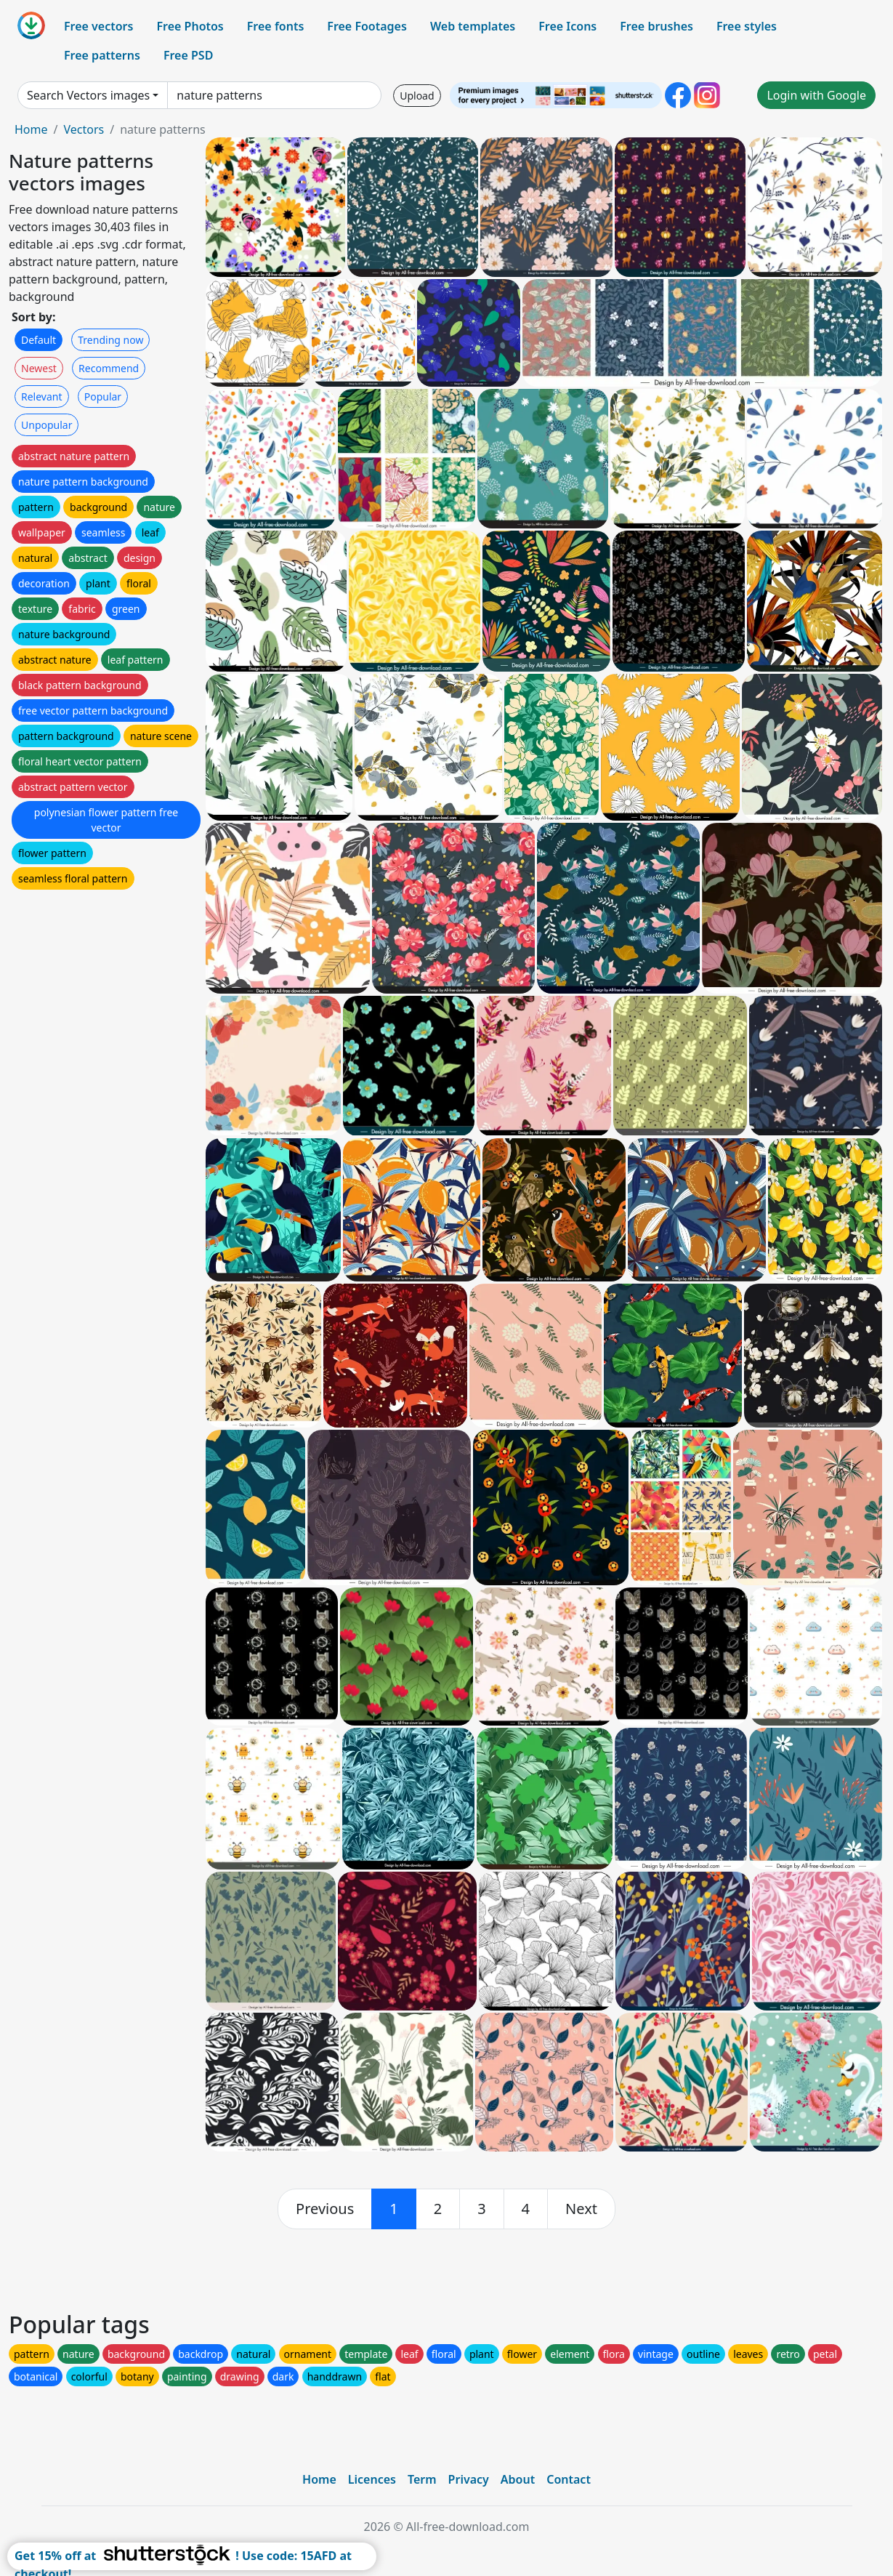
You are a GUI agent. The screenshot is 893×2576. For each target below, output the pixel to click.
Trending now (110, 340)
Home (31, 129)
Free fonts (275, 26)
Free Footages (367, 26)
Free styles (746, 26)
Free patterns (102, 55)
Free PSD (188, 55)
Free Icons (567, 26)
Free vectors (98, 26)
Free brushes (656, 26)
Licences (372, 2479)
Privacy (468, 2479)
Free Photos (189, 26)
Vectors (83, 129)
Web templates (472, 26)
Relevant (41, 396)
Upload (417, 95)
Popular (102, 396)
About (518, 2479)
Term (422, 2479)
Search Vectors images (88, 95)
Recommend (108, 368)
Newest (39, 368)
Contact (568, 2479)
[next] (581, 2209)
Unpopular (46, 425)
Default (38, 340)
